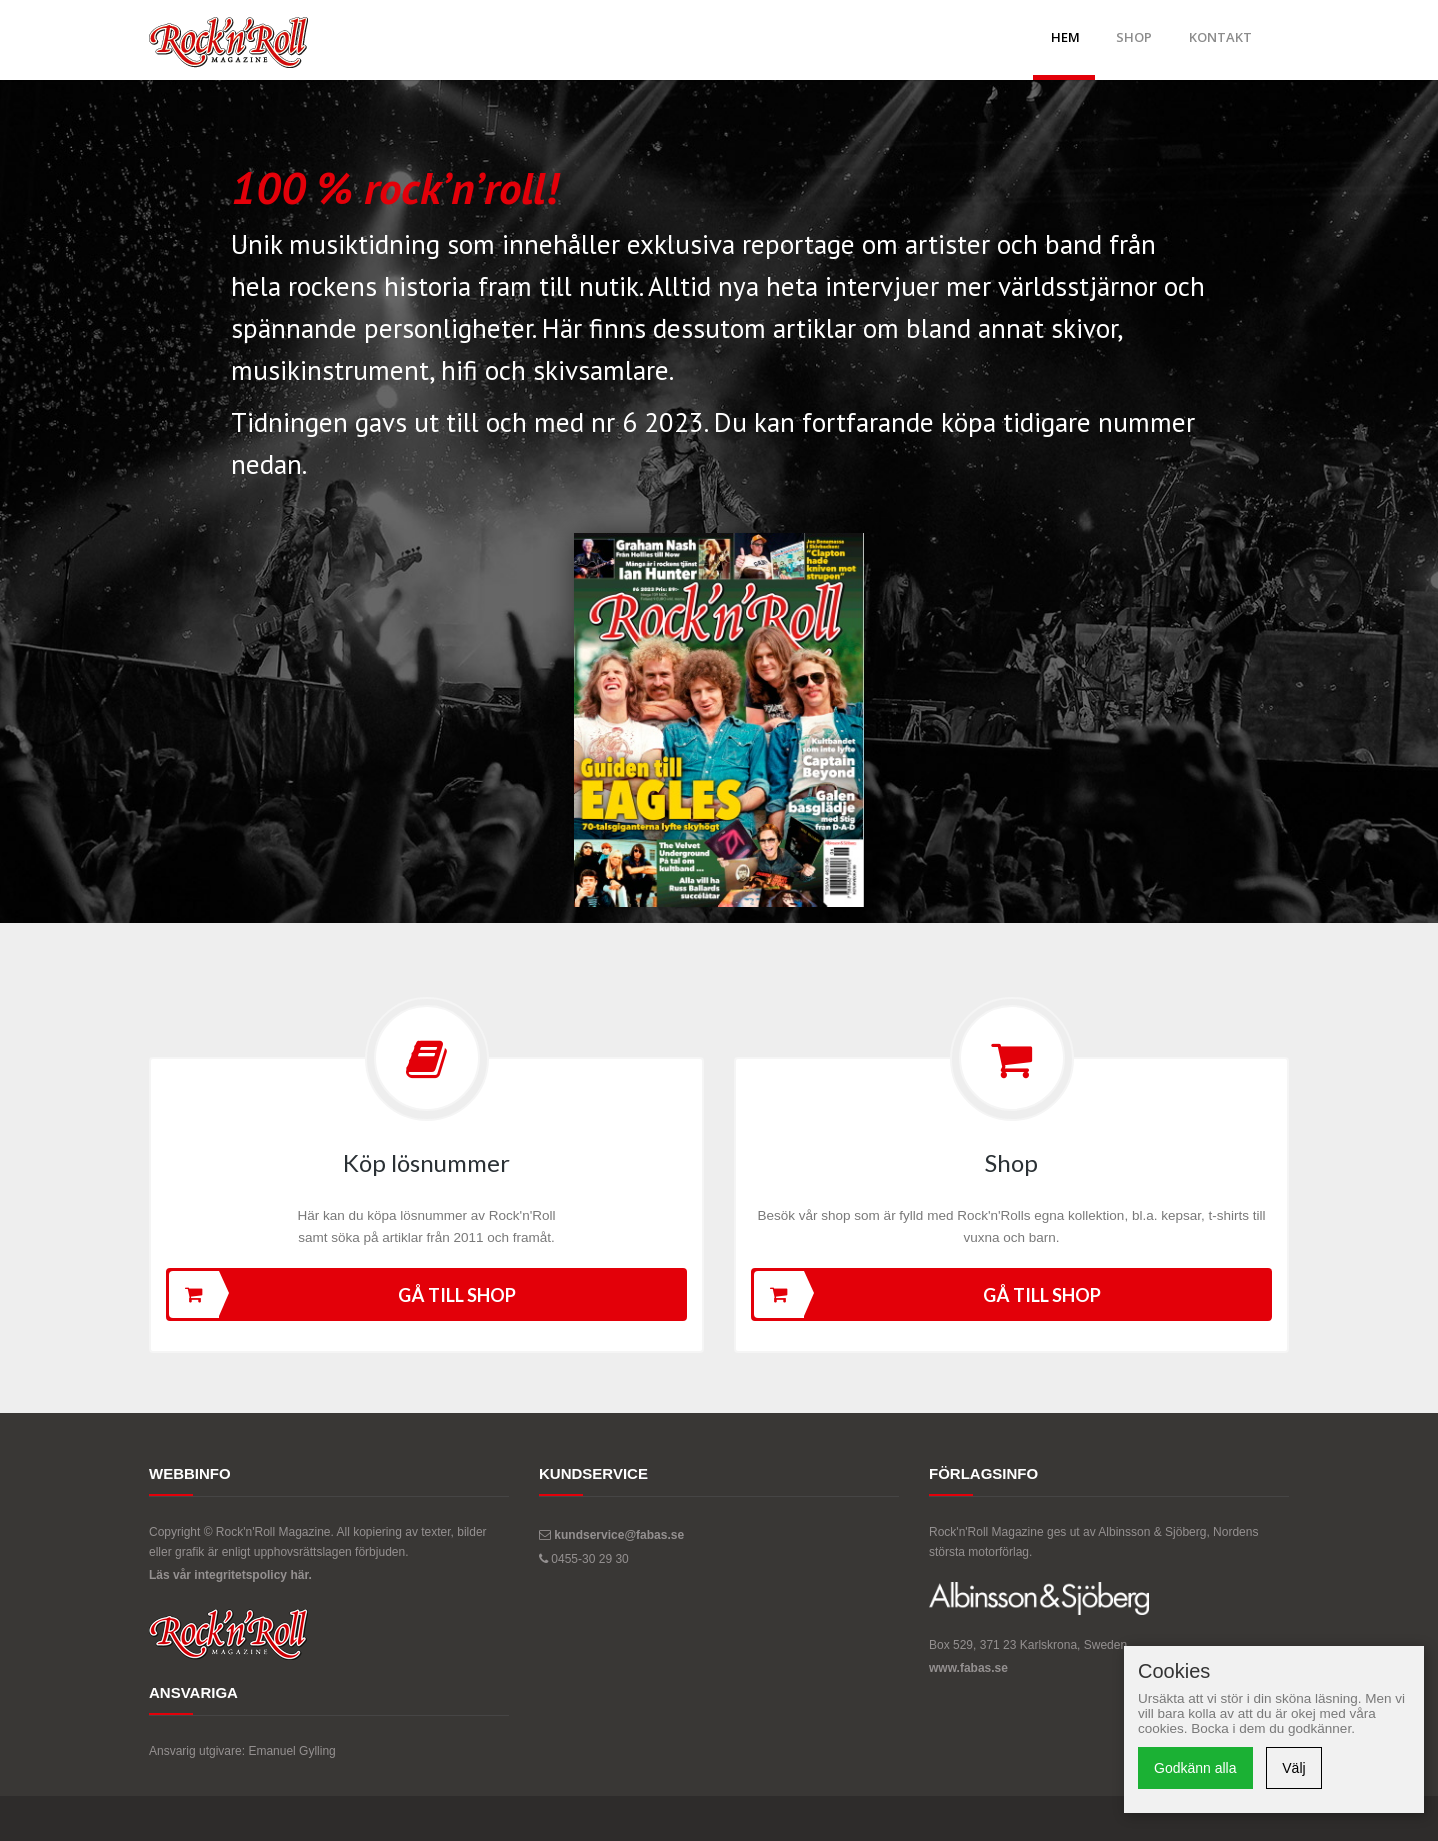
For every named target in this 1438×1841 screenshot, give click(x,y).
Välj (1293, 1768)
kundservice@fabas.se (619, 1535)
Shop (1134, 37)
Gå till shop (342, 1294)
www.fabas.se (968, 1668)
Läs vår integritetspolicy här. (230, 1575)
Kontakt (1220, 37)
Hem (1065, 37)
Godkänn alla (1195, 1768)
